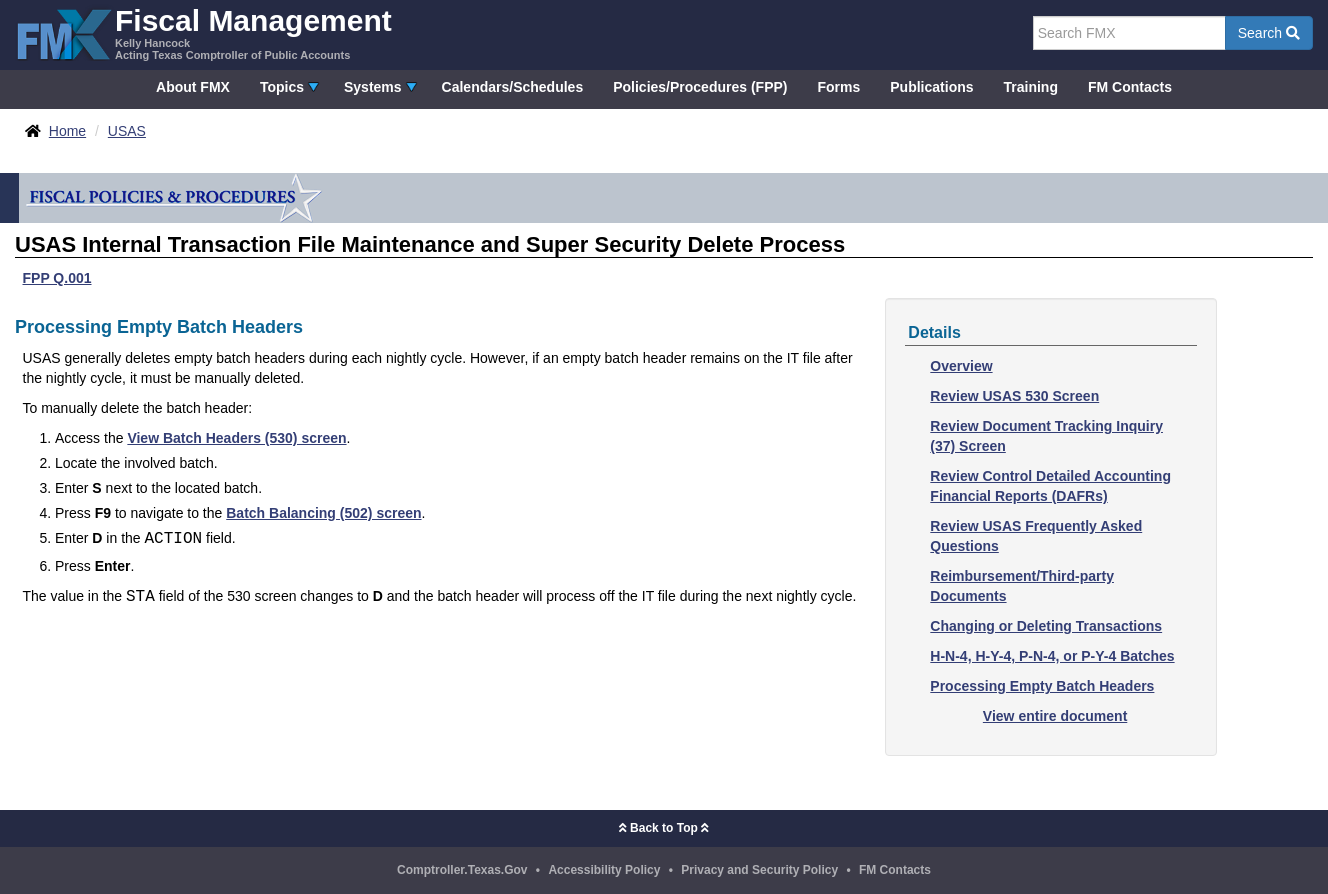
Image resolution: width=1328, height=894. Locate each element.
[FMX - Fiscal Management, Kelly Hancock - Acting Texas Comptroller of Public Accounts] (203, 32)
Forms (838, 87)
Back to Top (664, 828)
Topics (282, 87)
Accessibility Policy (604, 870)
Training (1031, 87)
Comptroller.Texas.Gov (462, 870)
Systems (373, 87)
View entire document (1055, 716)
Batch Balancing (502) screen (323, 513)
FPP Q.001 (57, 278)
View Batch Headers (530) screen (236, 438)
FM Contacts (1130, 87)
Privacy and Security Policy (759, 870)
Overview (961, 366)
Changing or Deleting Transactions (1046, 626)
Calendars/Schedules (513, 87)
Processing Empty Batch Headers (1042, 686)
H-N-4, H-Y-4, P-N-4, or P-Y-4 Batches (1052, 656)
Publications (931, 87)
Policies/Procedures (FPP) (700, 87)
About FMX (193, 87)
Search (1269, 33)
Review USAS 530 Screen (1014, 396)
